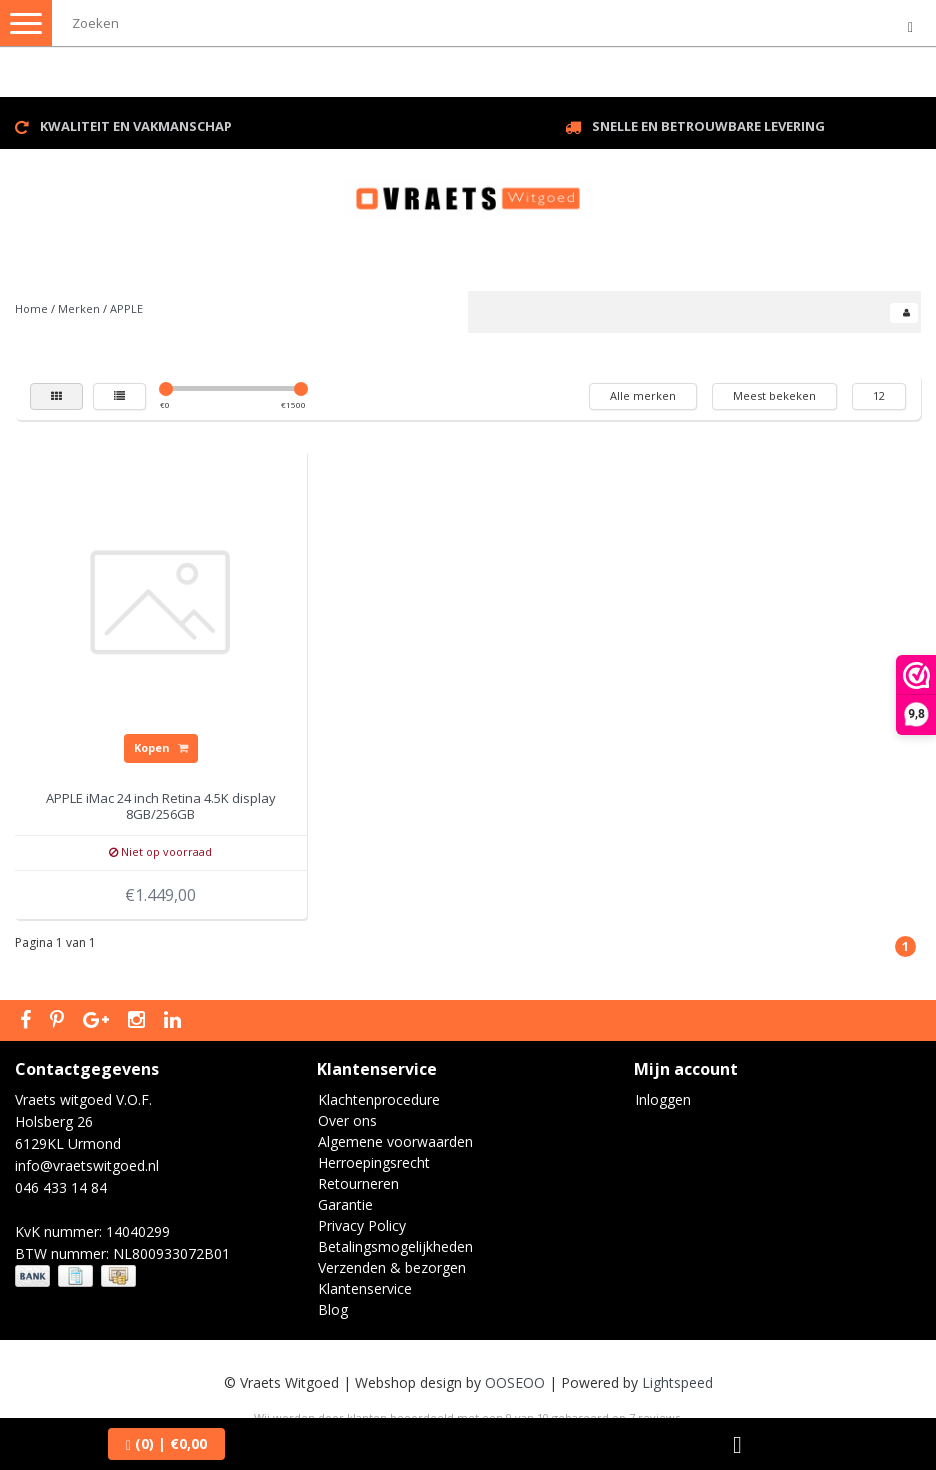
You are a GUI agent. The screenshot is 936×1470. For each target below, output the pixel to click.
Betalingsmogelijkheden (395, 1246)
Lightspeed (677, 1382)
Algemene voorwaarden (395, 1141)
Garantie (345, 1204)
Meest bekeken (774, 395)
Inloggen (663, 1099)
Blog (333, 1309)
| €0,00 (166, 1443)
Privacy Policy (362, 1225)
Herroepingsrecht (374, 1162)
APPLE (126, 308)
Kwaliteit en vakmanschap (136, 126)
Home (31, 308)
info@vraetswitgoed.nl (87, 1165)
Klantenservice (365, 1288)
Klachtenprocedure (379, 1099)
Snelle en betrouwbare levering (708, 126)
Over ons (347, 1120)
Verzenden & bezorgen (392, 1267)
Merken (79, 308)
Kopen (161, 747)
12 (879, 395)
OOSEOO (515, 1382)
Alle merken (643, 395)
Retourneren (358, 1183)
